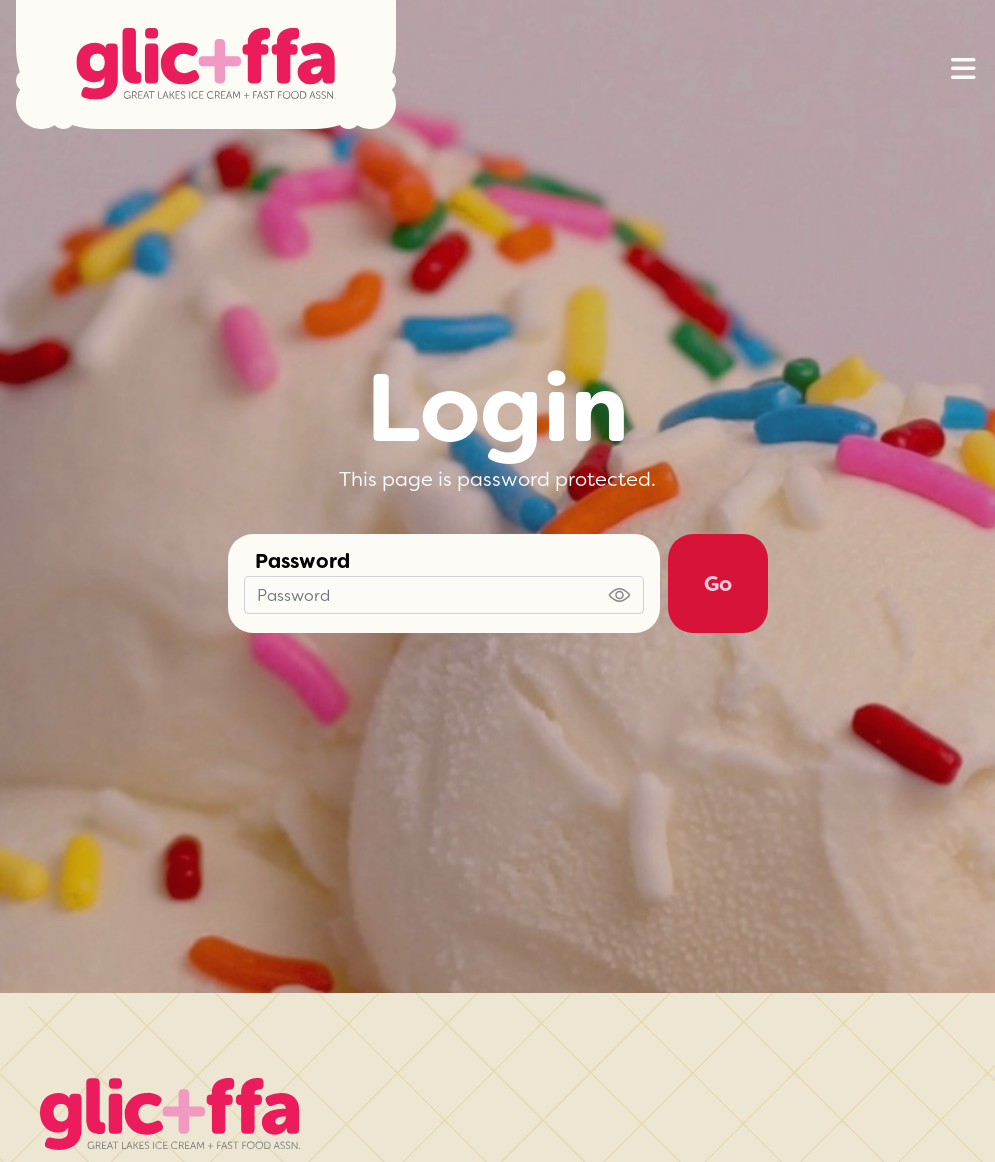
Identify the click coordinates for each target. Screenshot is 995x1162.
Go (718, 583)
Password (302, 561)
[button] (963, 69)
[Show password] (619, 595)
